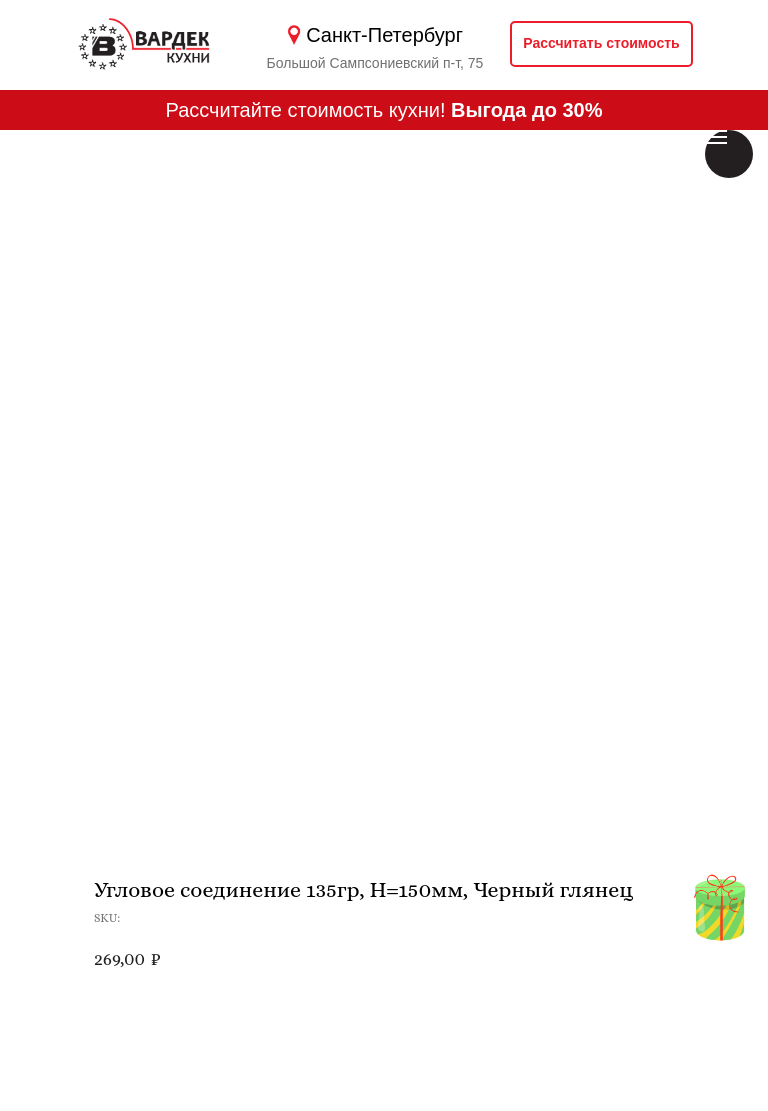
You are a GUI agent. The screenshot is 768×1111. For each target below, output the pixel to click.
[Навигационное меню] (716, 137)
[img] (719, 910)
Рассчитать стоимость (601, 43)
